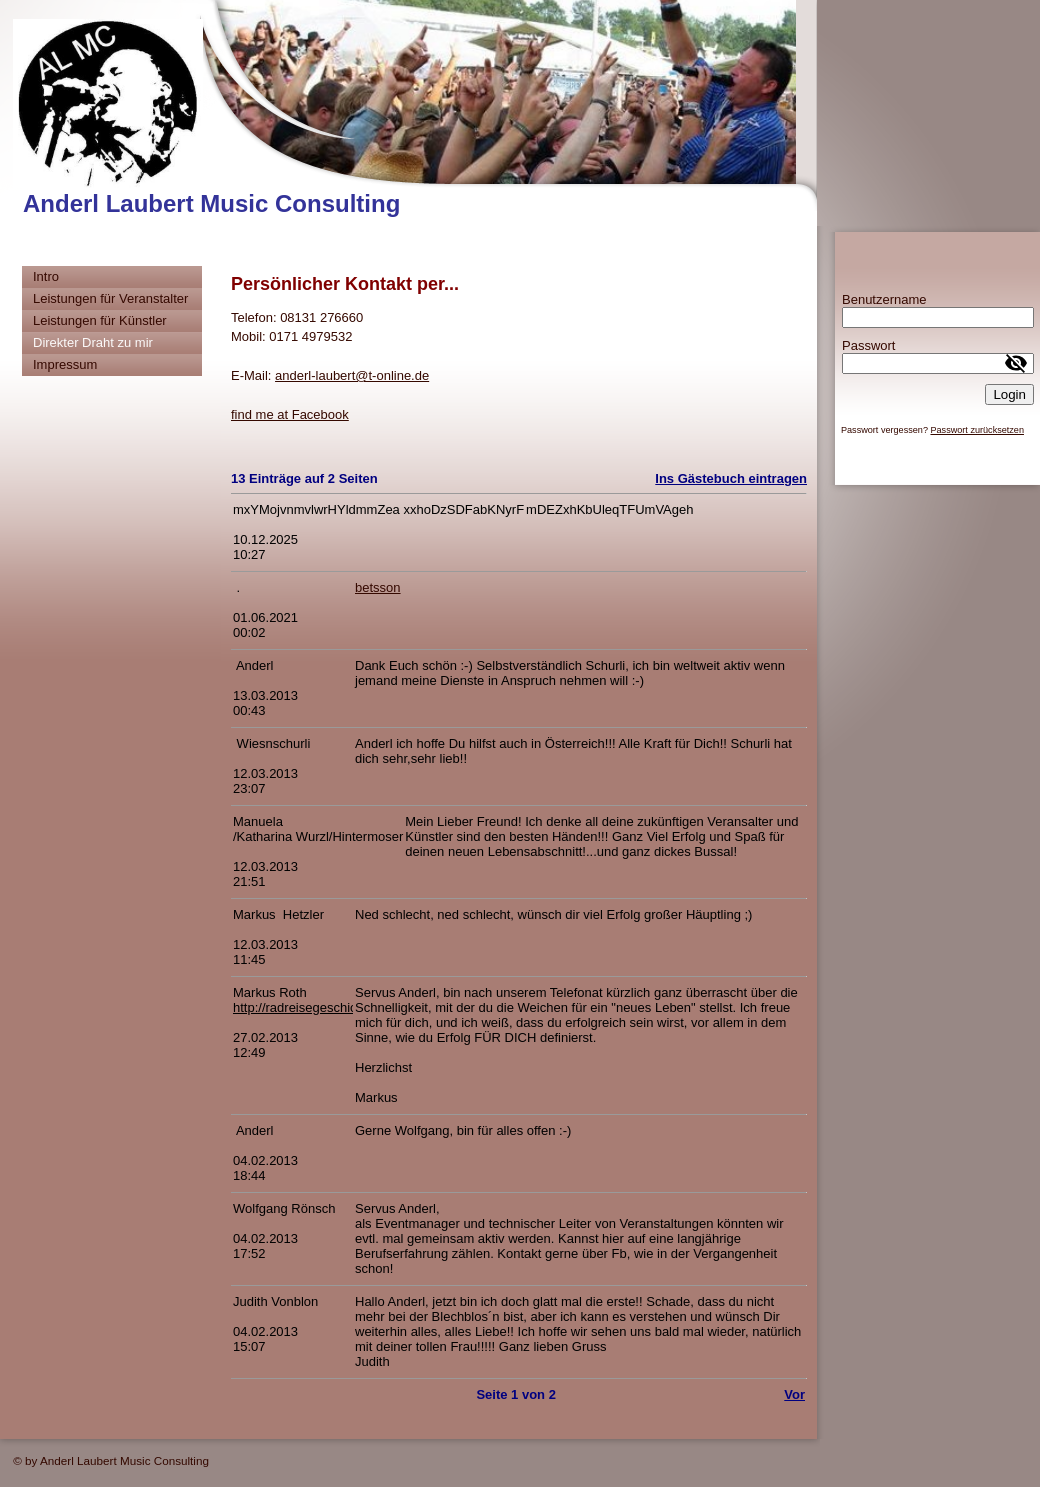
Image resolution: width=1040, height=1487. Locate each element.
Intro (46, 276)
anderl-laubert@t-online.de (352, 375)
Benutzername (884, 299)
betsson (378, 587)
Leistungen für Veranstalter (110, 298)
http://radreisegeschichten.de (316, 1007)
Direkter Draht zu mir (93, 342)
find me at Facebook (290, 414)
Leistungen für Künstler (100, 320)
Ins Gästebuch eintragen (731, 478)
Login (1009, 394)
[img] (408, 113)
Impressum (65, 364)
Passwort (868, 345)
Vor (794, 1394)
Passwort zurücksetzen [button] (977, 430)
